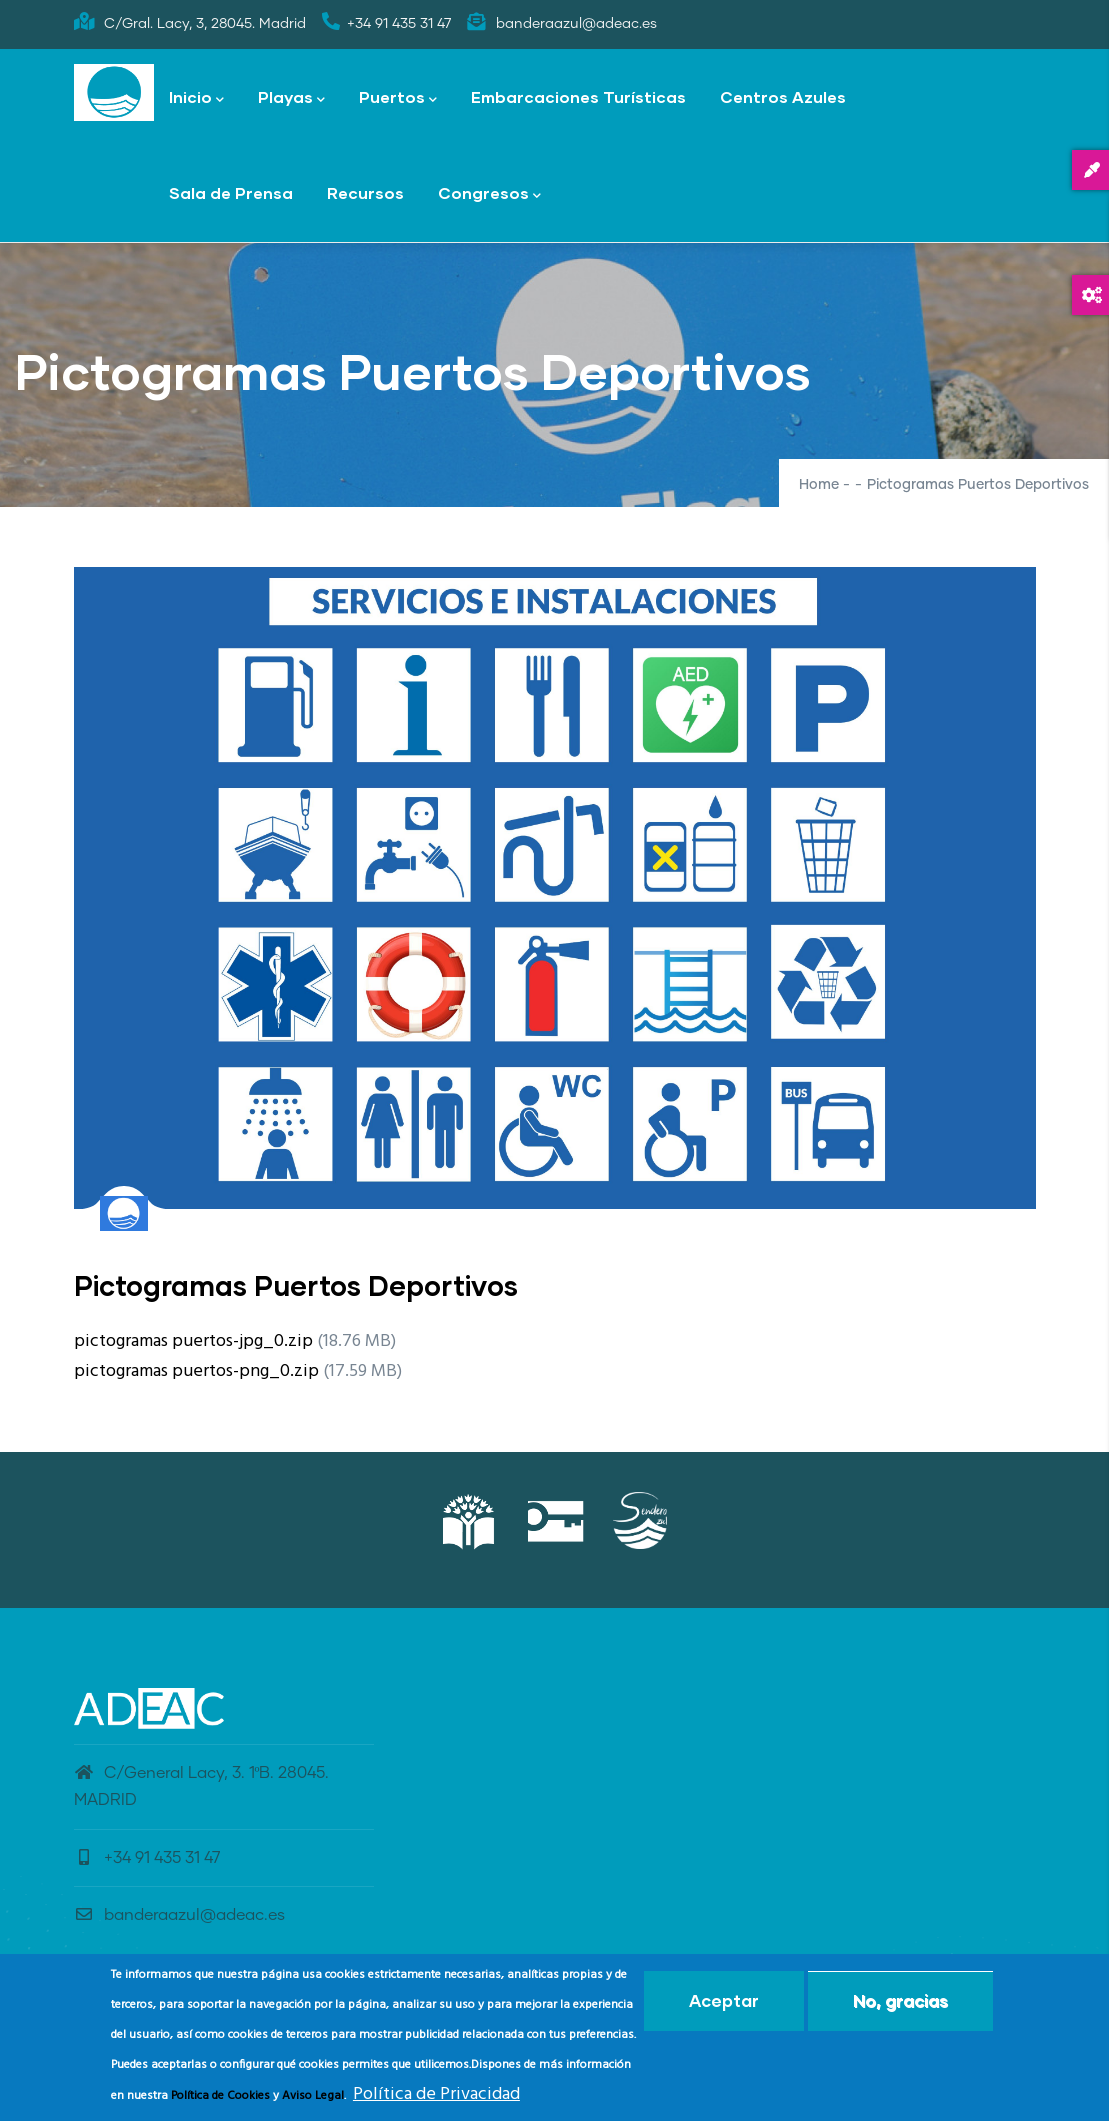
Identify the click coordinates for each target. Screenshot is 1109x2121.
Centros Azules (783, 96)
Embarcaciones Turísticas (578, 96)
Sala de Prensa (231, 192)
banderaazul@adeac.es (179, 1915)
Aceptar (724, 2006)
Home (819, 485)
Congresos (489, 194)
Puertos (398, 98)
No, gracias (900, 2006)
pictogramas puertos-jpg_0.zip (193, 1341)
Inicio (196, 98)
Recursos (365, 192)
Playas (291, 98)
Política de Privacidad (436, 2100)
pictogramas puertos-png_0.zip (196, 1371)
